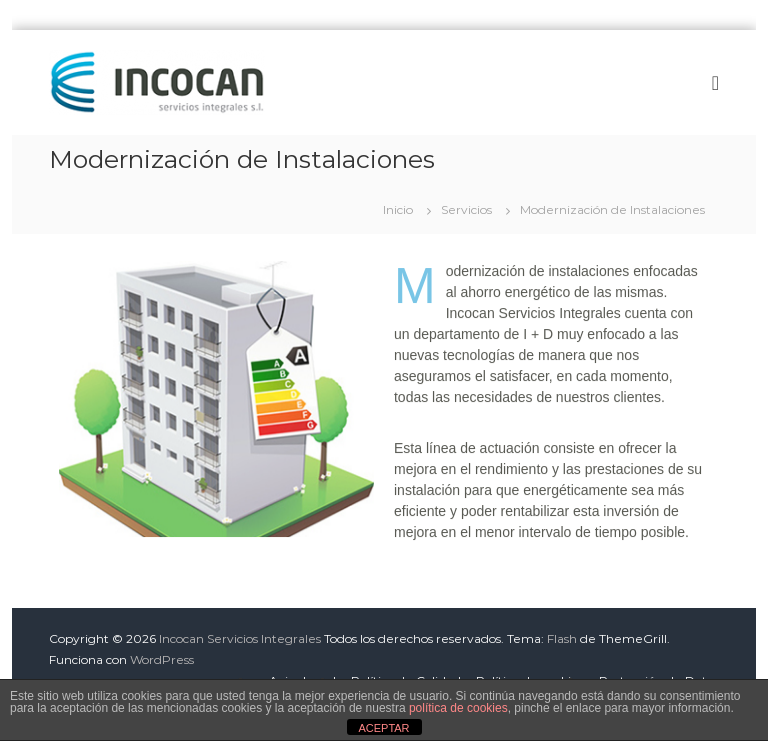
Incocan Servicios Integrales (240, 638)
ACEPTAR (383, 728)
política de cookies (458, 708)
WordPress (162, 659)
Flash (562, 638)
